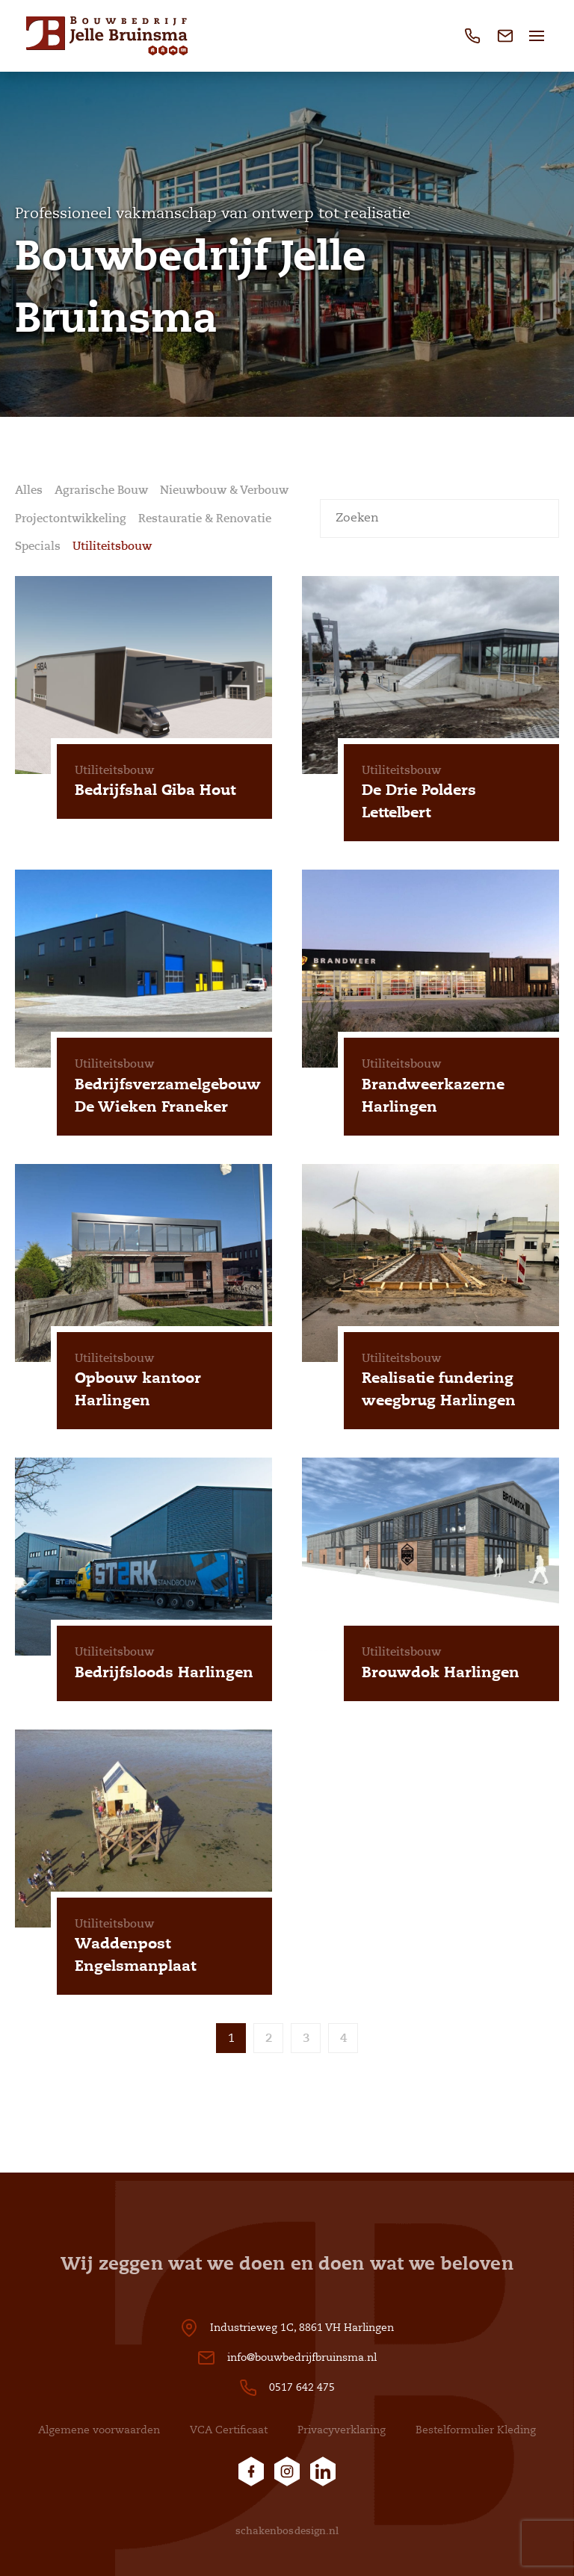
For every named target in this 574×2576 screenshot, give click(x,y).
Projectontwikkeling (70, 518)
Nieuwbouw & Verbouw (224, 490)
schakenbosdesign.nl (287, 2530)
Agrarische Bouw (101, 490)
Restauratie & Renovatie (204, 518)
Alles (29, 490)
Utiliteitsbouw (112, 546)
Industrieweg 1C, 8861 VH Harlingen (302, 2327)
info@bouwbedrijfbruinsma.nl (302, 2357)
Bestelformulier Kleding (476, 2430)
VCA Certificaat (229, 2430)
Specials (38, 546)
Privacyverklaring (341, 2430)
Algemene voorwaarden (99, 2430)
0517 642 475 (302, 2387)
